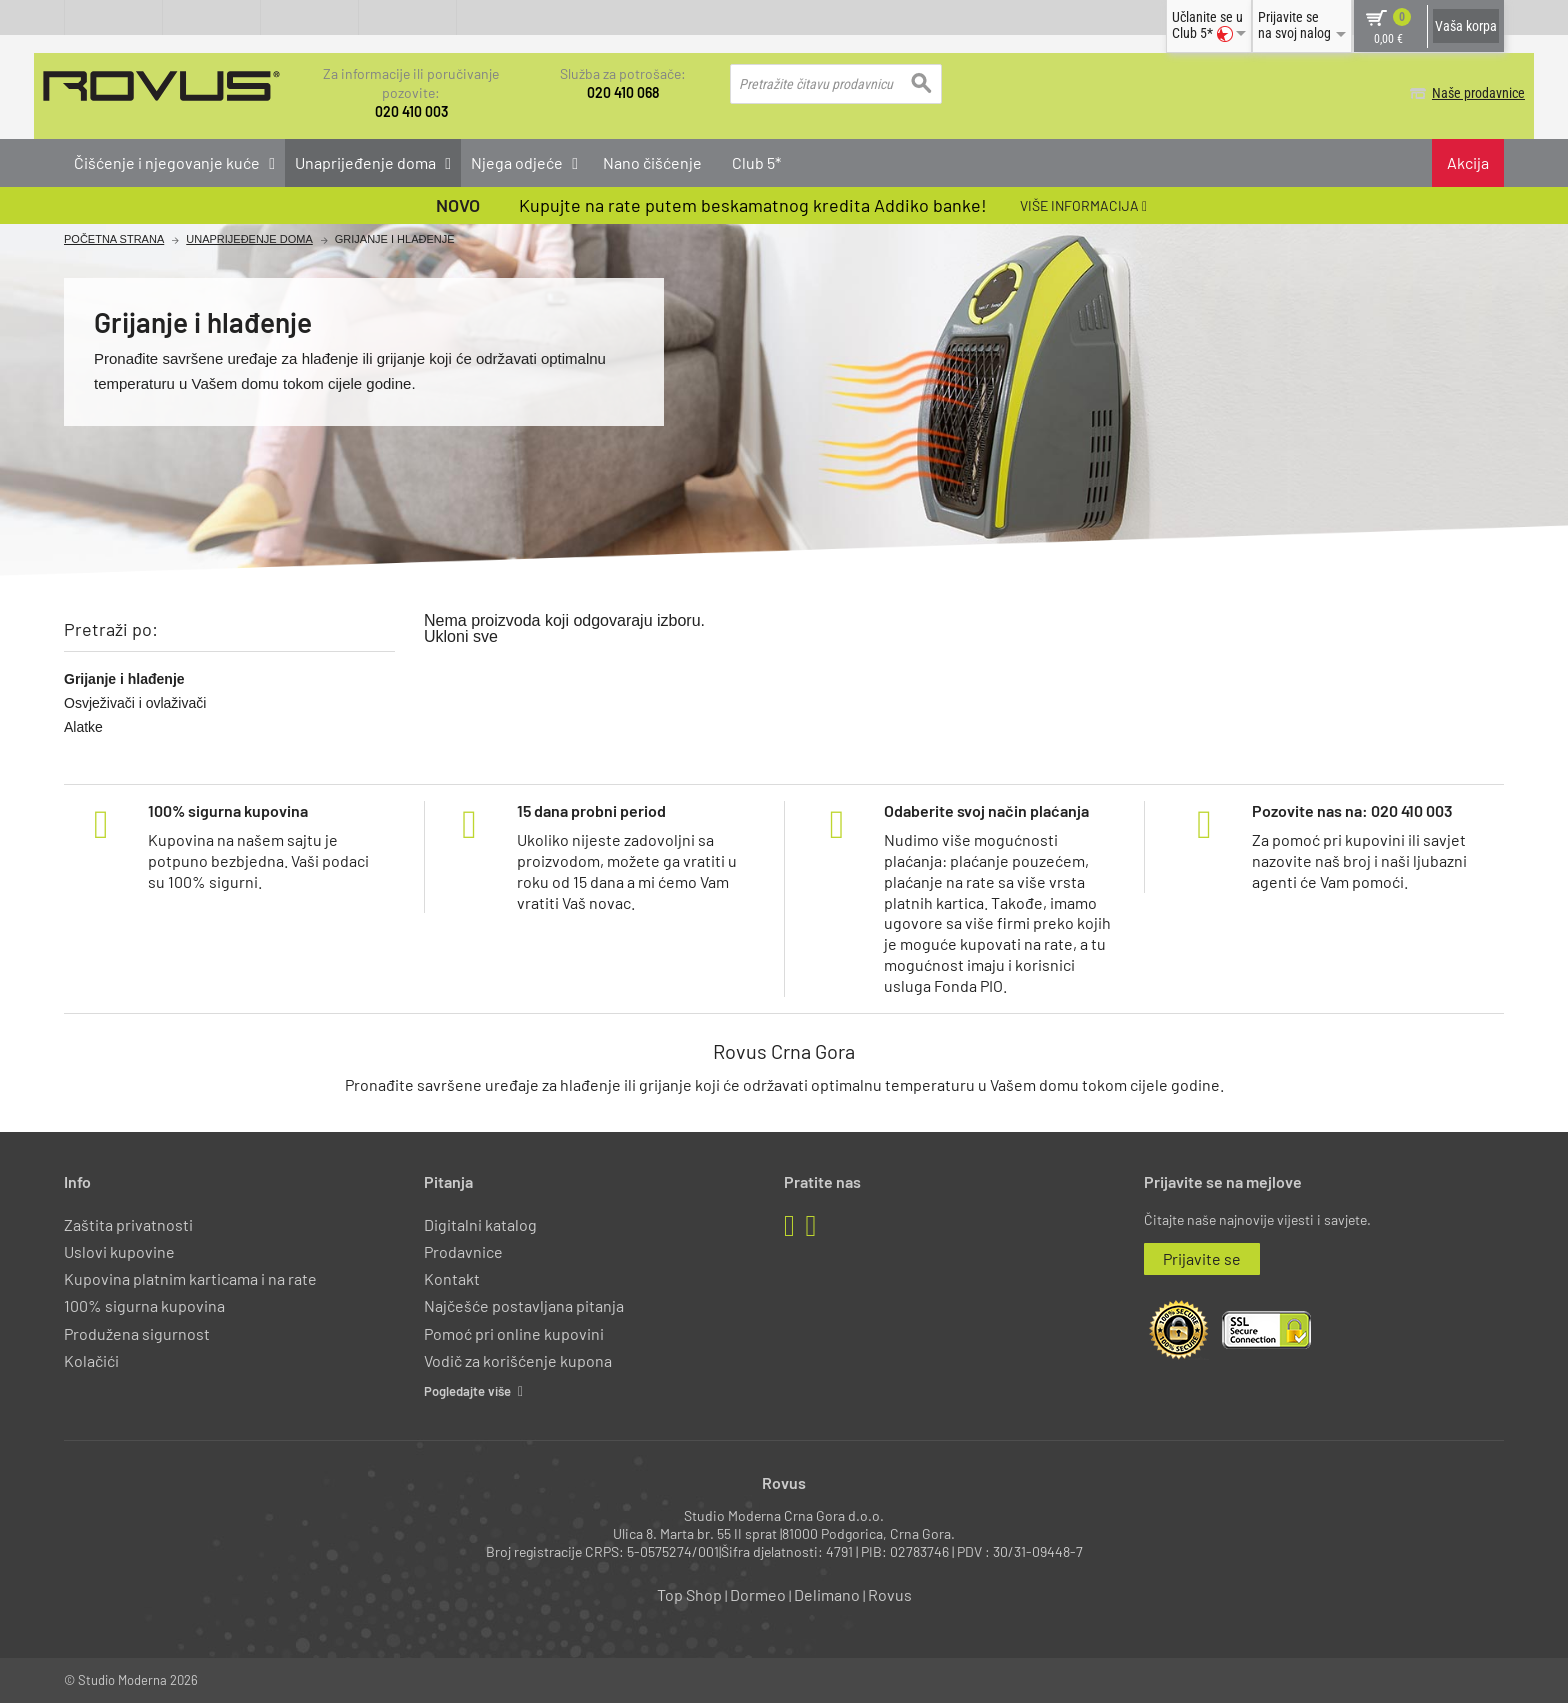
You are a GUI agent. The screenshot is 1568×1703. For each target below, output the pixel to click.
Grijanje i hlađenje (124, 678)
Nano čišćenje (652, 161)
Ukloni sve (461, 635)
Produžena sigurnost (137, 1332)
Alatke (83, 726)
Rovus (890, 1594)
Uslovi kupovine (119, 1250)
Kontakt (452, 1277)
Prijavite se (1202, 1257)
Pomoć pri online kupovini (514, 1332)
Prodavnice (463, 1250)
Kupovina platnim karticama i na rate (190, 1277)
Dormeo (758, 1594)
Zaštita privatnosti (128, 1223)
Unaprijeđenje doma (249, 239)
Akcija (1468, 161)
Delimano (827, 1594)
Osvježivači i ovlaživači (135, 702)
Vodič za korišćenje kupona (518, 1359)
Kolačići (91, 1359)
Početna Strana (114, 239)
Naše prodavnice (1457, 93)
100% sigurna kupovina (144, 1305)
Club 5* (756, 161)
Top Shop (689, 1594)
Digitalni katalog (480, 1223)
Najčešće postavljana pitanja (524, 1305)
